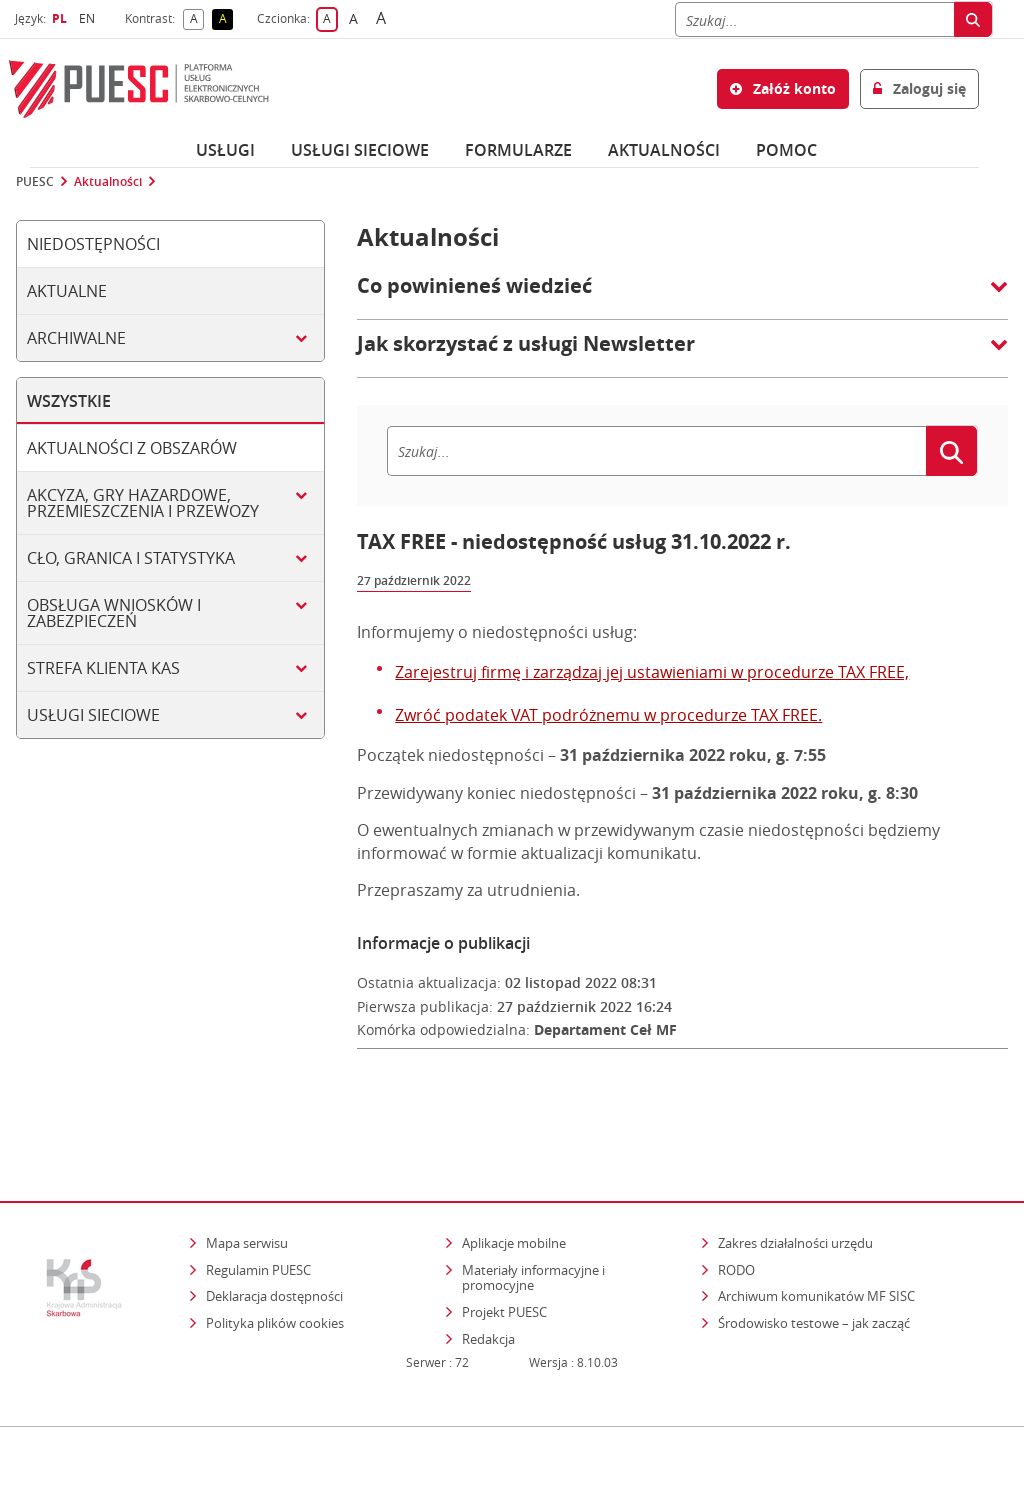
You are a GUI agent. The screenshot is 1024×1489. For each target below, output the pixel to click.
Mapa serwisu (247, 1182)
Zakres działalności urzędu (797, 1181)
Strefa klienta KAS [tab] (103, 668)
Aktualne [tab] (67, 291)
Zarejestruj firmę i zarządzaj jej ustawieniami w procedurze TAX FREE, (652, 672)
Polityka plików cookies (275, 1262)
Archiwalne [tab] (76, 338)
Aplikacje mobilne (514, 1182)
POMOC (786, 150)
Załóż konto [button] (783, 88)
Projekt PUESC (504, 1251)
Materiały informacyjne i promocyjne (533, 1216)
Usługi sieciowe (360, 150)
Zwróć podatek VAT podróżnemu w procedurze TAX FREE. (608, 715)
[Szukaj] (814, 19)
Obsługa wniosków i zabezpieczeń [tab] (114, 613)
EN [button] (89, 18)
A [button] (197, 19)
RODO (736, 1208)
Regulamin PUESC (258, 1208)
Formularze (518, 150)
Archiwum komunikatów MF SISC (816, 1235)
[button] (682, 296)
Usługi (225, 150)
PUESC (35, 182)
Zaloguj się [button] (919, 88)
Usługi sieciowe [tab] (93, 715)
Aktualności (664, 150)
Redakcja (488, 1277)
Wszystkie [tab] (69, 401)
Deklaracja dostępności (274, 1235)
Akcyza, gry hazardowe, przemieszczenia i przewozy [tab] (143, 503)
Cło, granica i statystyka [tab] (131, 558)
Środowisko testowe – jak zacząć (815, 1261)
